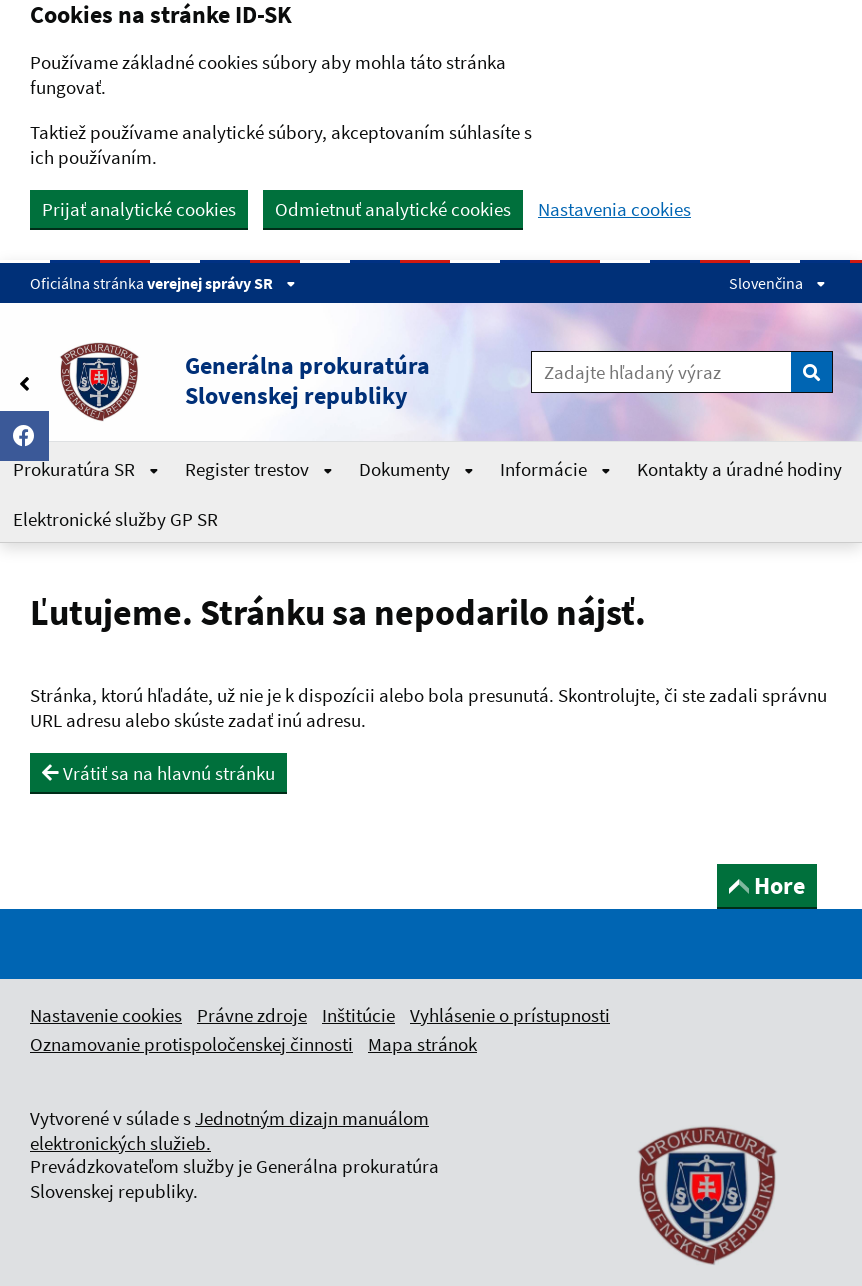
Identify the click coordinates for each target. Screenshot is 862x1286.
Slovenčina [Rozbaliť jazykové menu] (777, 283)
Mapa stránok (422, 1044)
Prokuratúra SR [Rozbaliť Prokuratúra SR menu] (86, 469)
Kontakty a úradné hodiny (739, 469)
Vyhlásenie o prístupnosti (510, 1015)
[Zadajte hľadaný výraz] (661, 372)
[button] (263, 381)
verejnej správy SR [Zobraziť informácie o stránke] (221, 283)
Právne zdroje (252, 1015)
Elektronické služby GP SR (115, 519)
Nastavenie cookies (106, 1015)
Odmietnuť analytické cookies (393, 209)
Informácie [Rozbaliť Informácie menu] (555, 469)
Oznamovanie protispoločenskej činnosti (191, 1044)
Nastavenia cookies (614, 209)
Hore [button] (767, 885)
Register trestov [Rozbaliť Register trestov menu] (259, 469)
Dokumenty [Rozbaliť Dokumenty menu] (416, 469)
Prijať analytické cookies (139, 209)
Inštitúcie (358, 1015)
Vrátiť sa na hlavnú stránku (158, 773)
